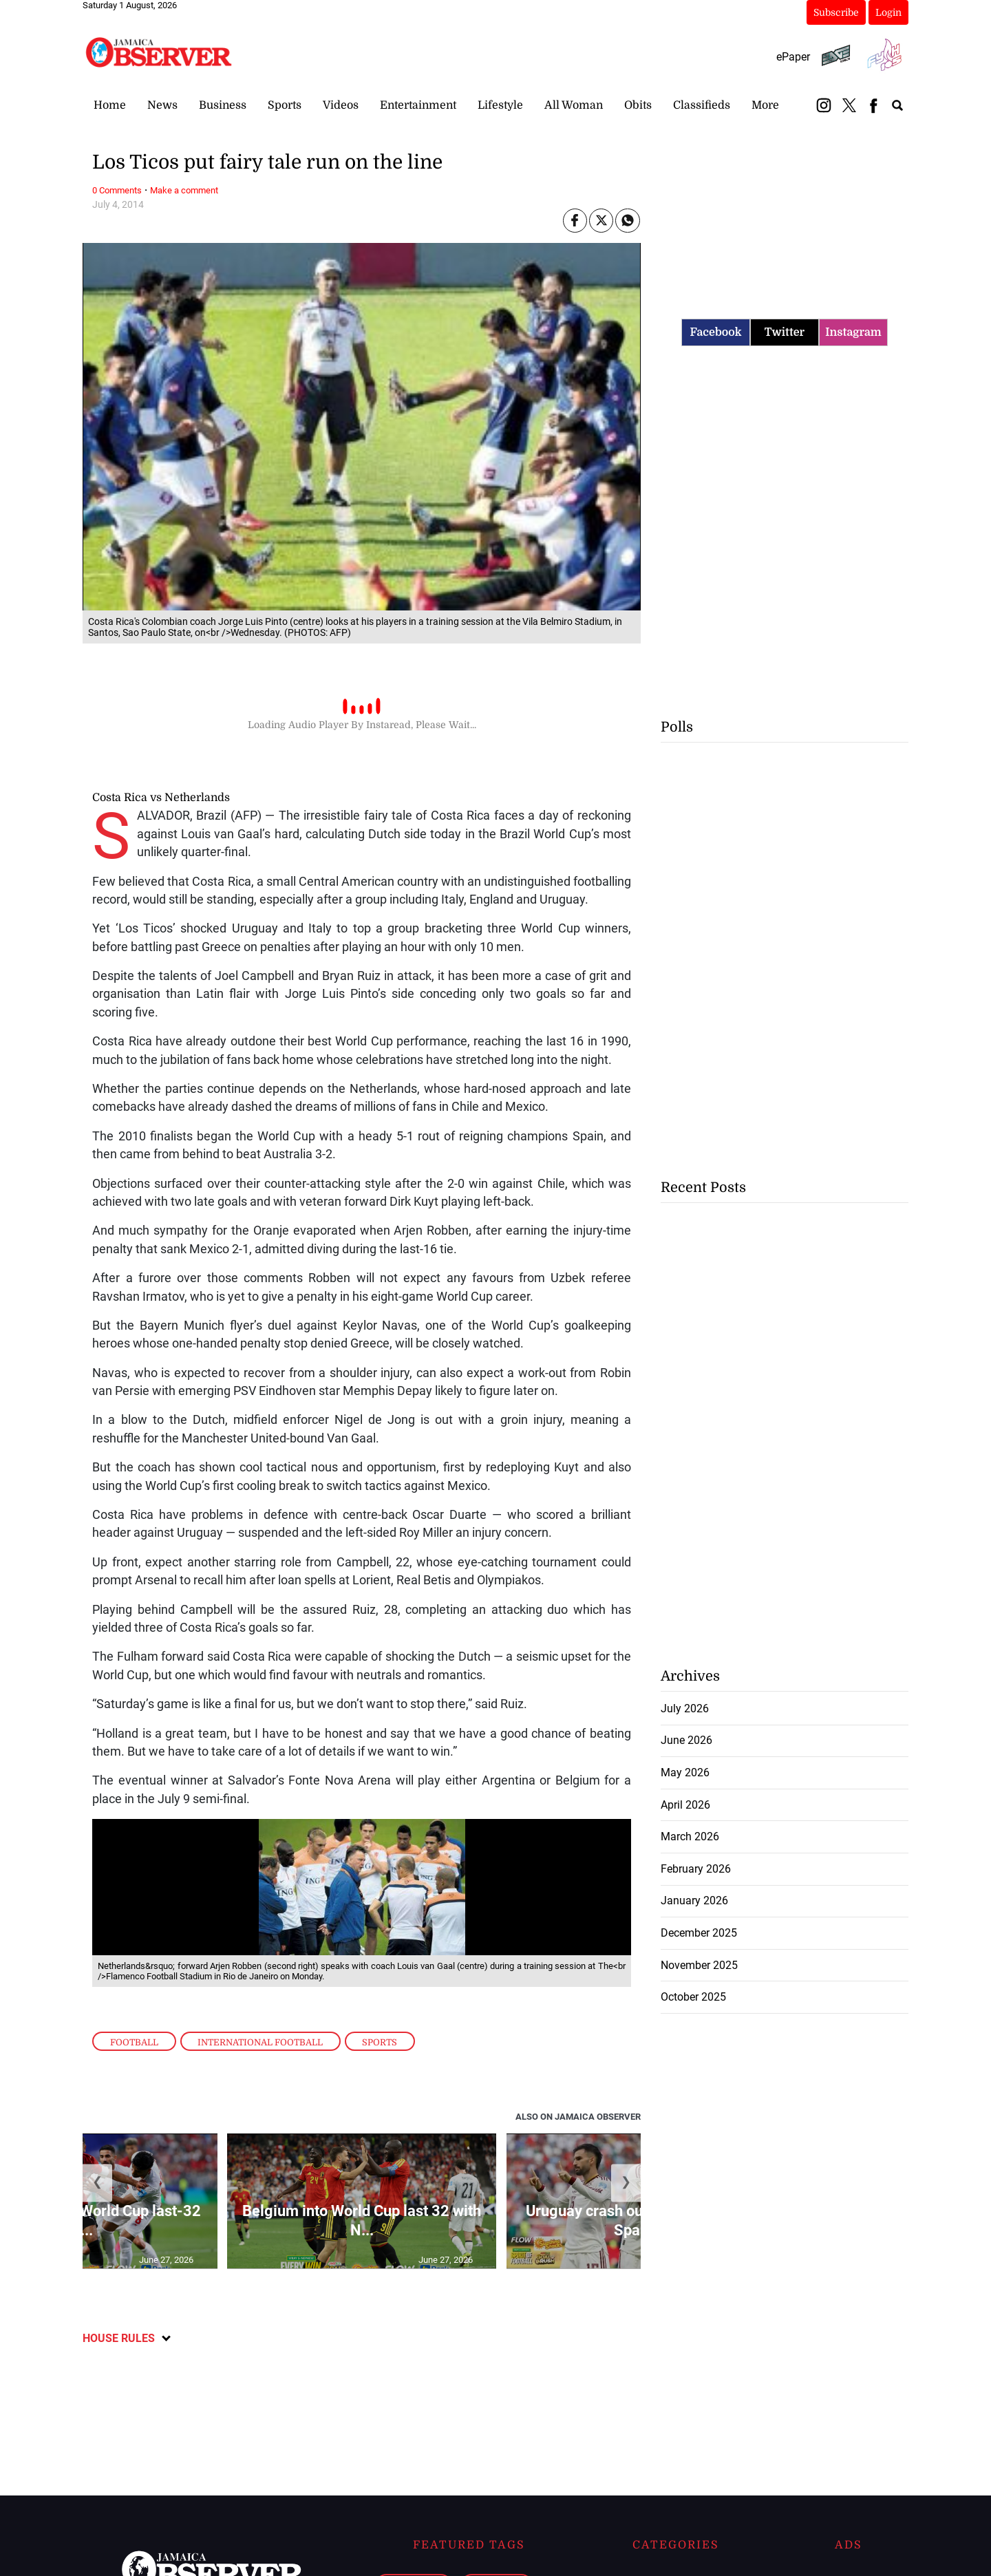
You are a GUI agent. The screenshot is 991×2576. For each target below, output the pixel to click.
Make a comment (184, 190)
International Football (260, 2041)
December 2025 (699, 1932)
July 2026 (685, 1708)
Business (222, 105)
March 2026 (690, 1836)
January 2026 (694, 1900)
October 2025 (693, 1996)
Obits (638, 105)
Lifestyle (500, 105)
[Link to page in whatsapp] (627, 221)
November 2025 (699, 1965)
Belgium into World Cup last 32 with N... (361, 2220)
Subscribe (836, 12)
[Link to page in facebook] (575, 221)
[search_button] (897, 105)
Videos (341, 105)
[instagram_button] (824, 105)
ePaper (793, 56)
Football (134, 2041)
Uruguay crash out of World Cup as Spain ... (641, 2220)
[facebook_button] (873, 105)
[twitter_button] (849, 105)
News (162, 105)
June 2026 (686, 1740)
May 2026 (685, 1772)
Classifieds (701, 105)
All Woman (573, 105)
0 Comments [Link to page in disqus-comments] (117, 190)
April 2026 (685, 1804)
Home (110, 105)
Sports (284, 105)
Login (888, 12)
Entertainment (418, 105)
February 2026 (696, 1868)
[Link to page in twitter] (601, 221)
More (765, 105)
